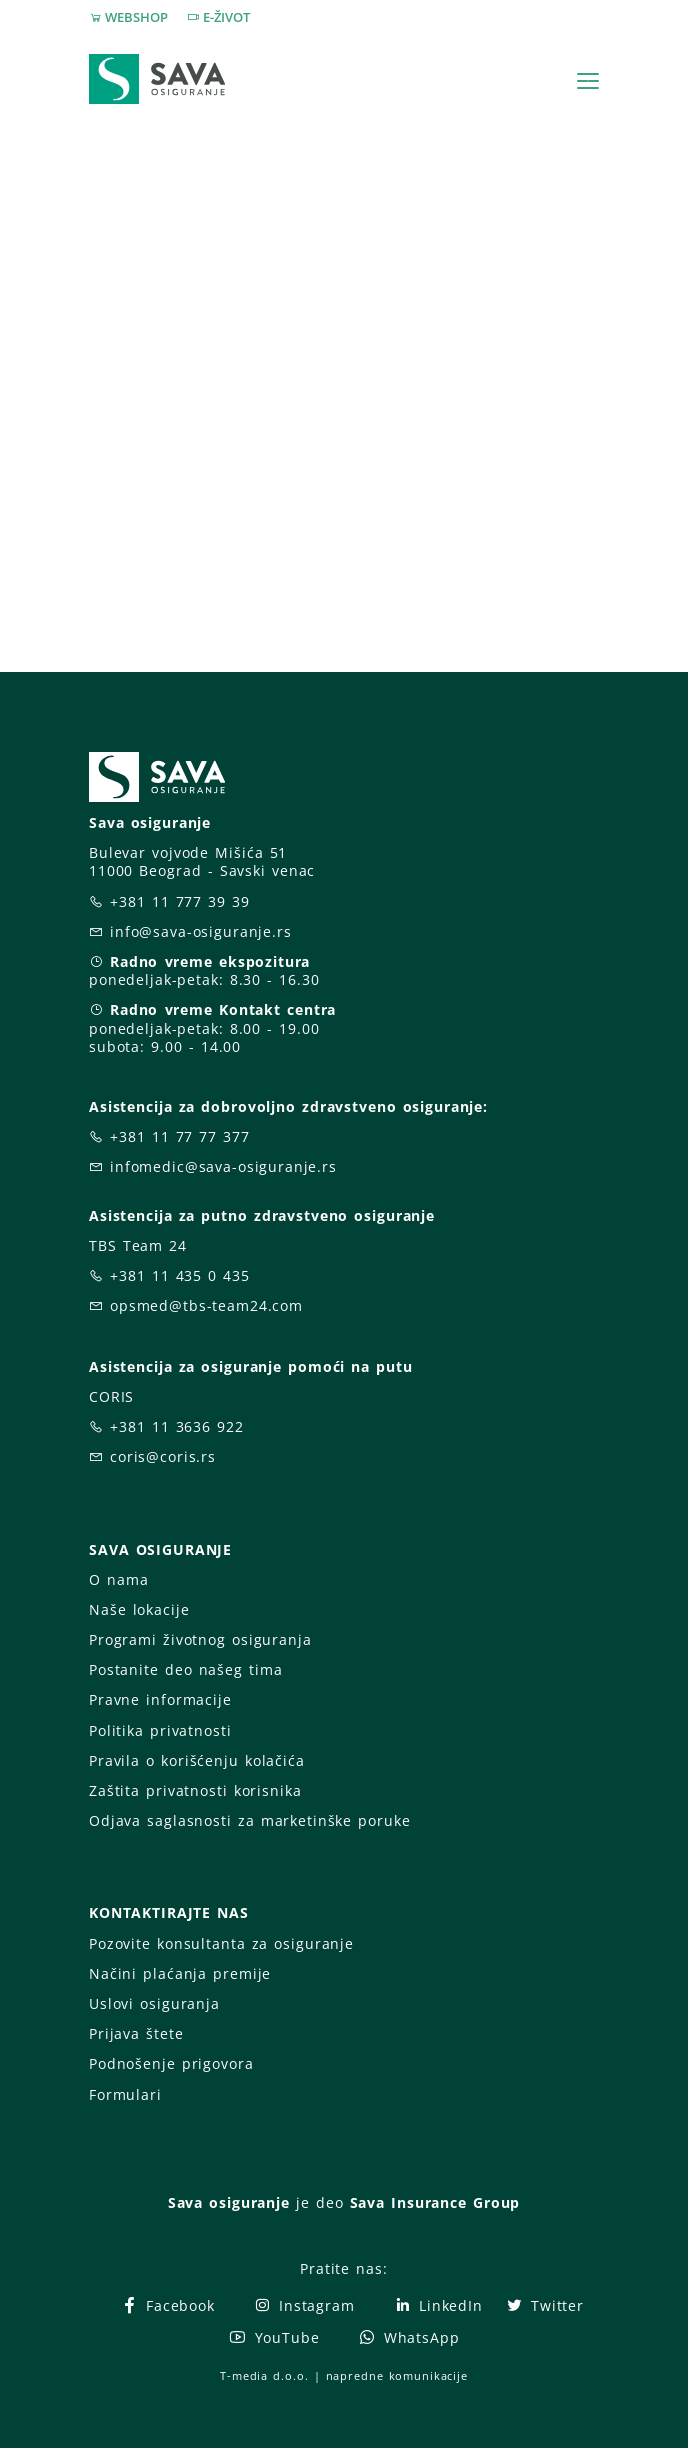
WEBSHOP (136, 17)
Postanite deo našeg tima (185, 1669)
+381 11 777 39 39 (180, 901)
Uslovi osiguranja (154, 2003)
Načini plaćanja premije (180, 1973)
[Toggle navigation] (588, 81)
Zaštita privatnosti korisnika (195, 1790)
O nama (118, 1579)
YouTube (273, 2337)
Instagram (304, 2305)
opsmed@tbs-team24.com (206, 1305)
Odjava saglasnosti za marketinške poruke (249, 1820)
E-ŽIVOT (226, 17)
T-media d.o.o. (264, 2375)
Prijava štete (136, 2033)
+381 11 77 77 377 (180, 1136)
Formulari (125, 2094)
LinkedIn (438, 2305)
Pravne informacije (160, 1699)
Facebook (167, 2305)
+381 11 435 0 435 (180, 1275)
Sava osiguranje (229, 2202)
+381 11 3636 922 (177, 1426)
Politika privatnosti (160, 1730)
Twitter (544, 2305)
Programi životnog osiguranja (200, 1639)
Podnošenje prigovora (171, 2063)
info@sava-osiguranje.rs (201, 931)
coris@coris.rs (163, 1456)
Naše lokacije (139, 1609)
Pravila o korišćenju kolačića (197, 1760)
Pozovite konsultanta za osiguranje (221, 1943)
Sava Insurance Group (435, 2202)
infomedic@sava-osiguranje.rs (223, 1166)
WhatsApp (409, 2337)
